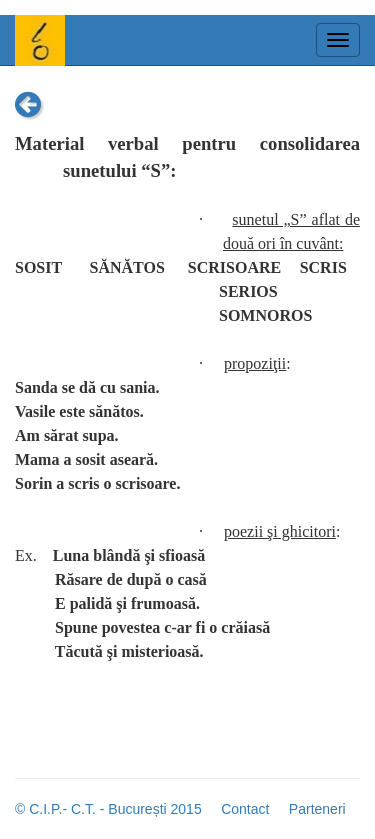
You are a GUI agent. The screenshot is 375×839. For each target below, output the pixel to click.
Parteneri (317, 809)
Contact (245, 809)
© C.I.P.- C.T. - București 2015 (108, 809)
